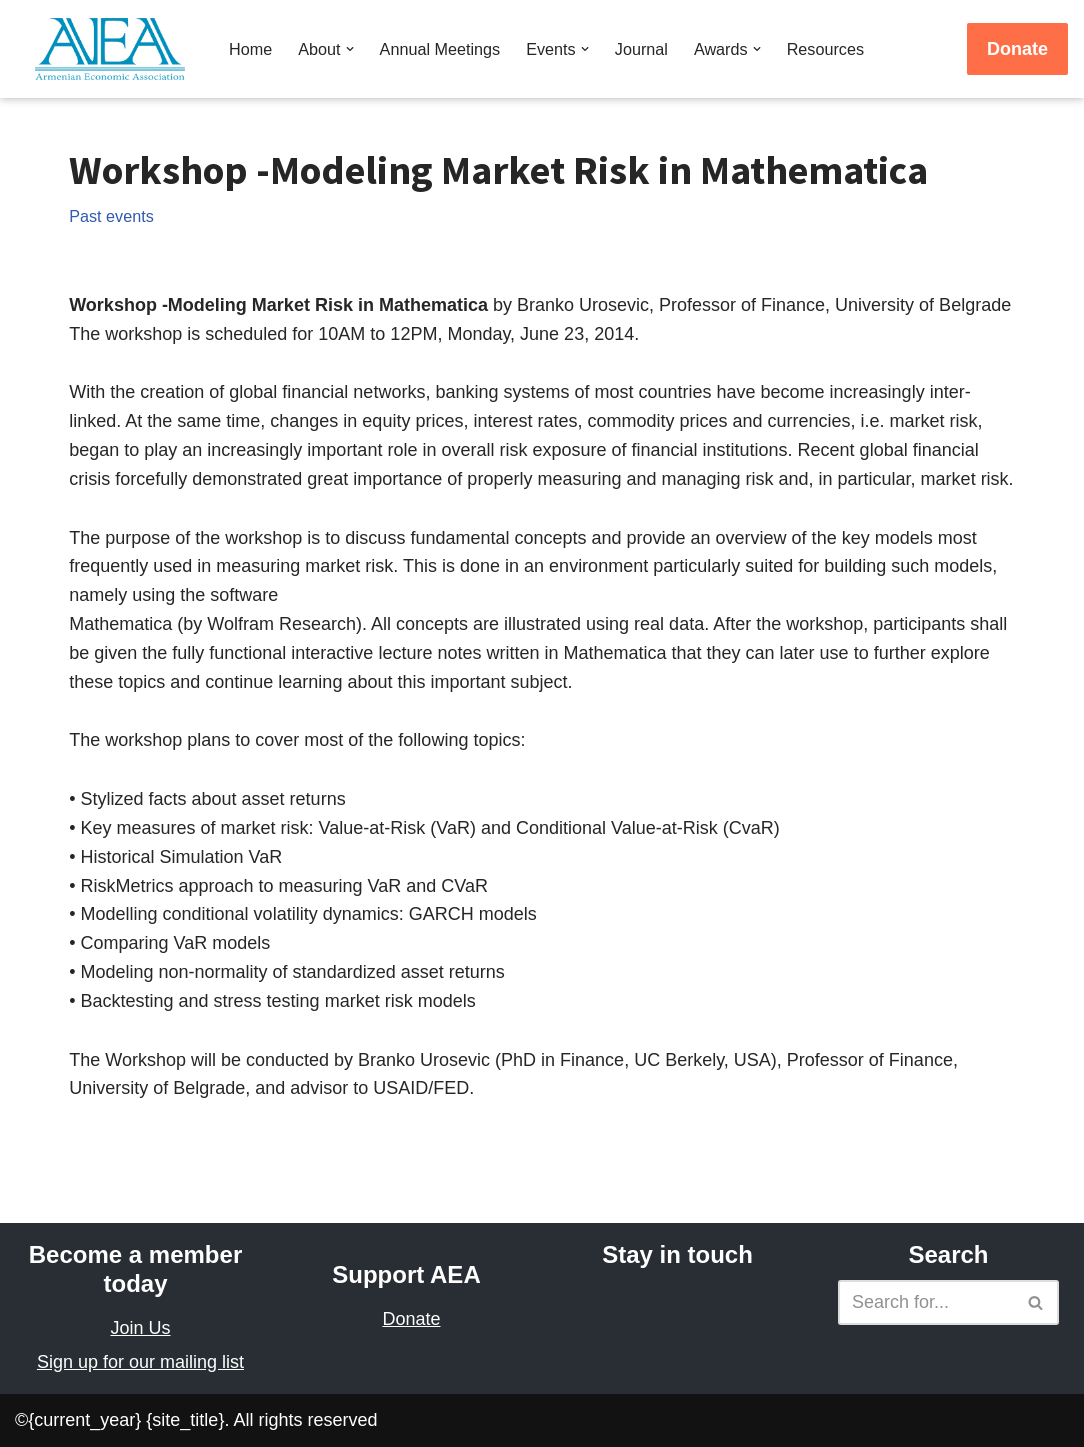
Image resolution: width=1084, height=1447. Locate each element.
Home (250, 49)
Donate (1017, 49)
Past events (111, 216)
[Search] (926, 1302)
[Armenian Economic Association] (115, 49)
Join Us (140, 1328)
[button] (350, 49)
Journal (641, 49)
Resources (825, 49)
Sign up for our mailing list (140, 1362)
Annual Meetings (440, 49)
